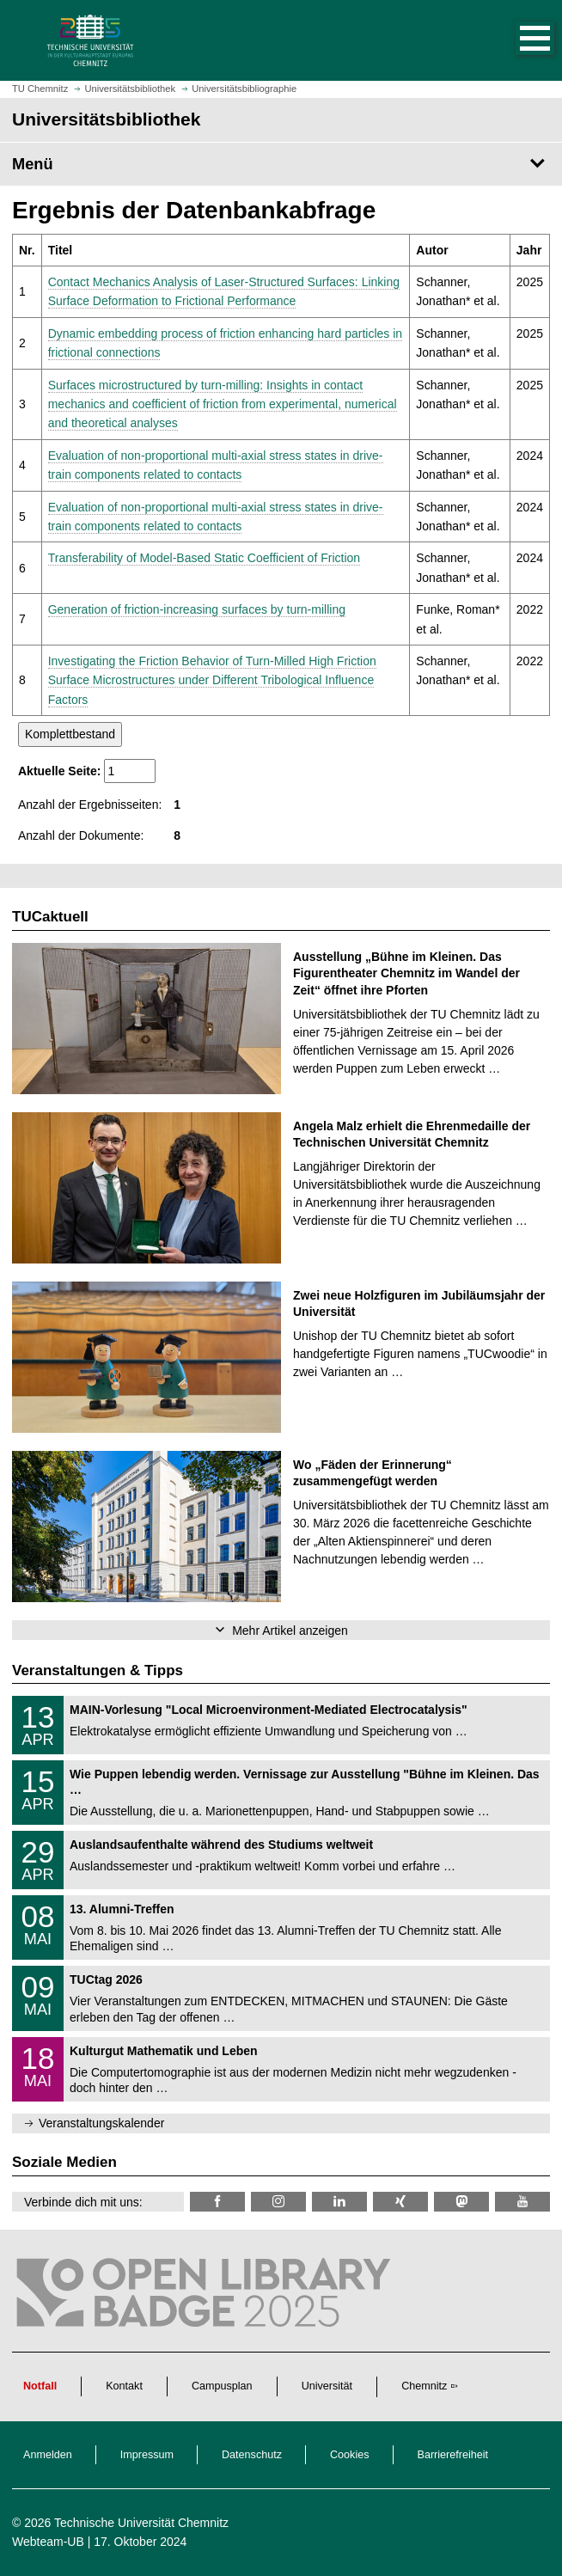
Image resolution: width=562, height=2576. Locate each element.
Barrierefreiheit (453, 2455)
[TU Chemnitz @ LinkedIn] (339, 2202)
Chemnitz (424, 2386)
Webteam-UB (48, 2541)
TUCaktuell (50, 917)
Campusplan (222, 2386)
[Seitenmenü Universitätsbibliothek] (281, 164)
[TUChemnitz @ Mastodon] (461, 2202)
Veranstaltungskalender (101, 2123)
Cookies (350, 2455)
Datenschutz (252, 2455)
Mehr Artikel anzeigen (290, 1630)
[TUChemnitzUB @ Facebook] (217, 2202)
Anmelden (47, 2455)
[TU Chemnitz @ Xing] (400, 2202)
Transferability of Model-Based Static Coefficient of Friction (204, 558)
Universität (327, 2386)
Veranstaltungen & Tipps (97, 1670)
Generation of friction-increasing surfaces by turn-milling (196, 609)
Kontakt (124, 2386)
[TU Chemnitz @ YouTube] (522, 2202)
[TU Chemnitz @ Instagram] (278, 2202)
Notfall (40, 2386)
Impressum (147, 2455)
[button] (517, 40)
